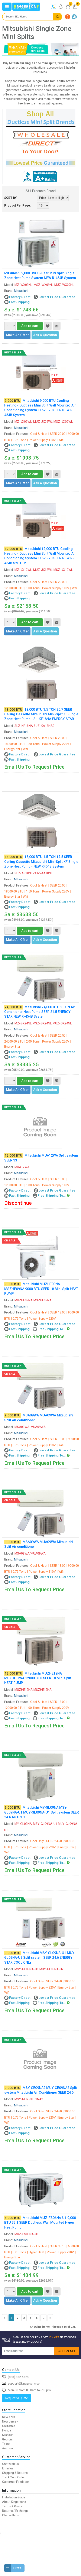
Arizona (7, 2448)
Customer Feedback (15, 2481)
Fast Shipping (19, 302)
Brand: (8, 291)
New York (8, 2417)
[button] (67, 16)
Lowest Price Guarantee (57, 297)
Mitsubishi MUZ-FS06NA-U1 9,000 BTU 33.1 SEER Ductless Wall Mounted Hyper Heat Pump (40, 2222)
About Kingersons (14, 2502)
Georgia (7, 2439)
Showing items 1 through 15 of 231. (53, 2326)
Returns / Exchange (15, 2510)
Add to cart (27, 326)
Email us (7, 2468)
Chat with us (10, 2464)
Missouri (7, 2435)
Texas (6, 2444)
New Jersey (10, 2421)
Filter (12, 2568)
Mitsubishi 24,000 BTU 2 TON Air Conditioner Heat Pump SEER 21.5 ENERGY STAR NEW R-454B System (39, 1012)
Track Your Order (13, 2477)
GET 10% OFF (67, 2351)
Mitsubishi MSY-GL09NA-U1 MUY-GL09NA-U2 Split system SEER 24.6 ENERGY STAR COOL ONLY (39, 1957)
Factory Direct (19, 297)
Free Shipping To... (52, 1196)
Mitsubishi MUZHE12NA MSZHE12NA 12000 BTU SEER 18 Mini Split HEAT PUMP (37, 1678)
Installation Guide (13, 2497)
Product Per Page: (17, 205)
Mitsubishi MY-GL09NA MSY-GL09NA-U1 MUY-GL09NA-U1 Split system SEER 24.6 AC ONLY (41, 1812)
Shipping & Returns (15, 2473)
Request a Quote (16, 2398)
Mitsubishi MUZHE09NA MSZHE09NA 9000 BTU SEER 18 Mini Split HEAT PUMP (41, 1289)
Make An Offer (17, 335)
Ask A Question (45, 335)
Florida (6, 2430)
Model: (8, 285)
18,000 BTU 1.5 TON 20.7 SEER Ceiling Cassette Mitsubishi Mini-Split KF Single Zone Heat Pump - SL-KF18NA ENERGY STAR (41, 714)
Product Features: (16, 434)
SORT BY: (10, 198)
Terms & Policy (12, 2506)
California (8, 2426)
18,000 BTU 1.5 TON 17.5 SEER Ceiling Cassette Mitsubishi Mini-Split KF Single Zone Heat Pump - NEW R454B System (41, 861)
